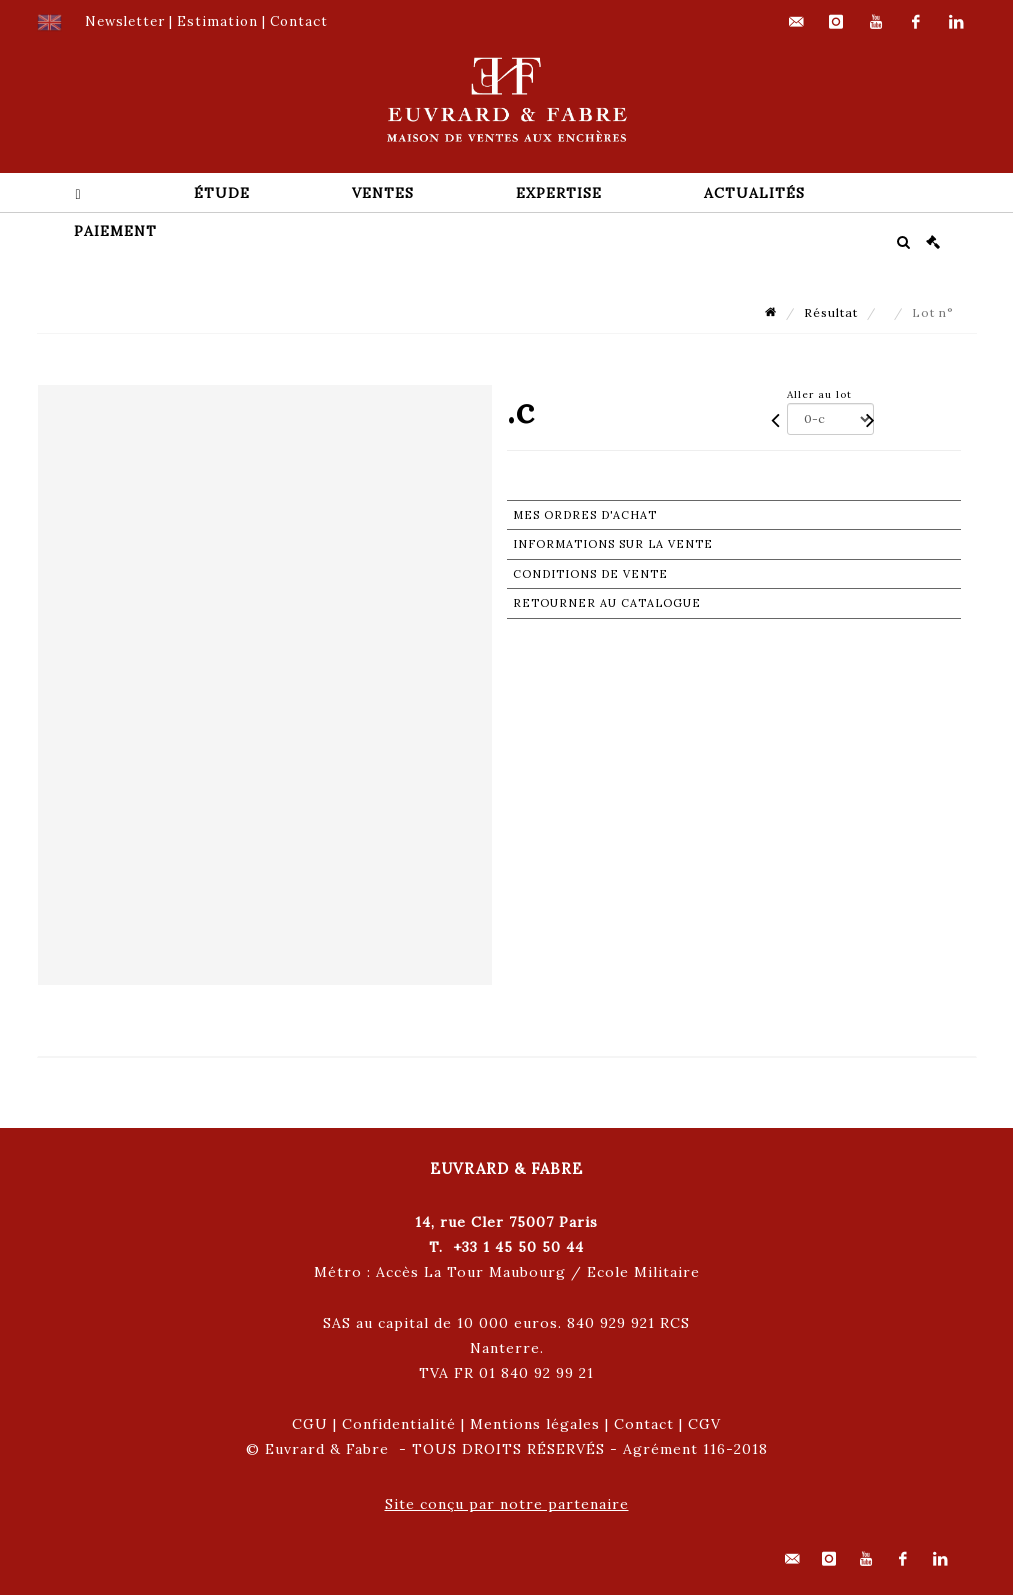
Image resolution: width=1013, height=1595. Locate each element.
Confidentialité (399, 1424)
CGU (310, 1424)
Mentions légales (535, 1424)
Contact (644, 1424)
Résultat (831, 312)
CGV (704, 1424)
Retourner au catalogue (607, 603)
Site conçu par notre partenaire (507, 1504)
